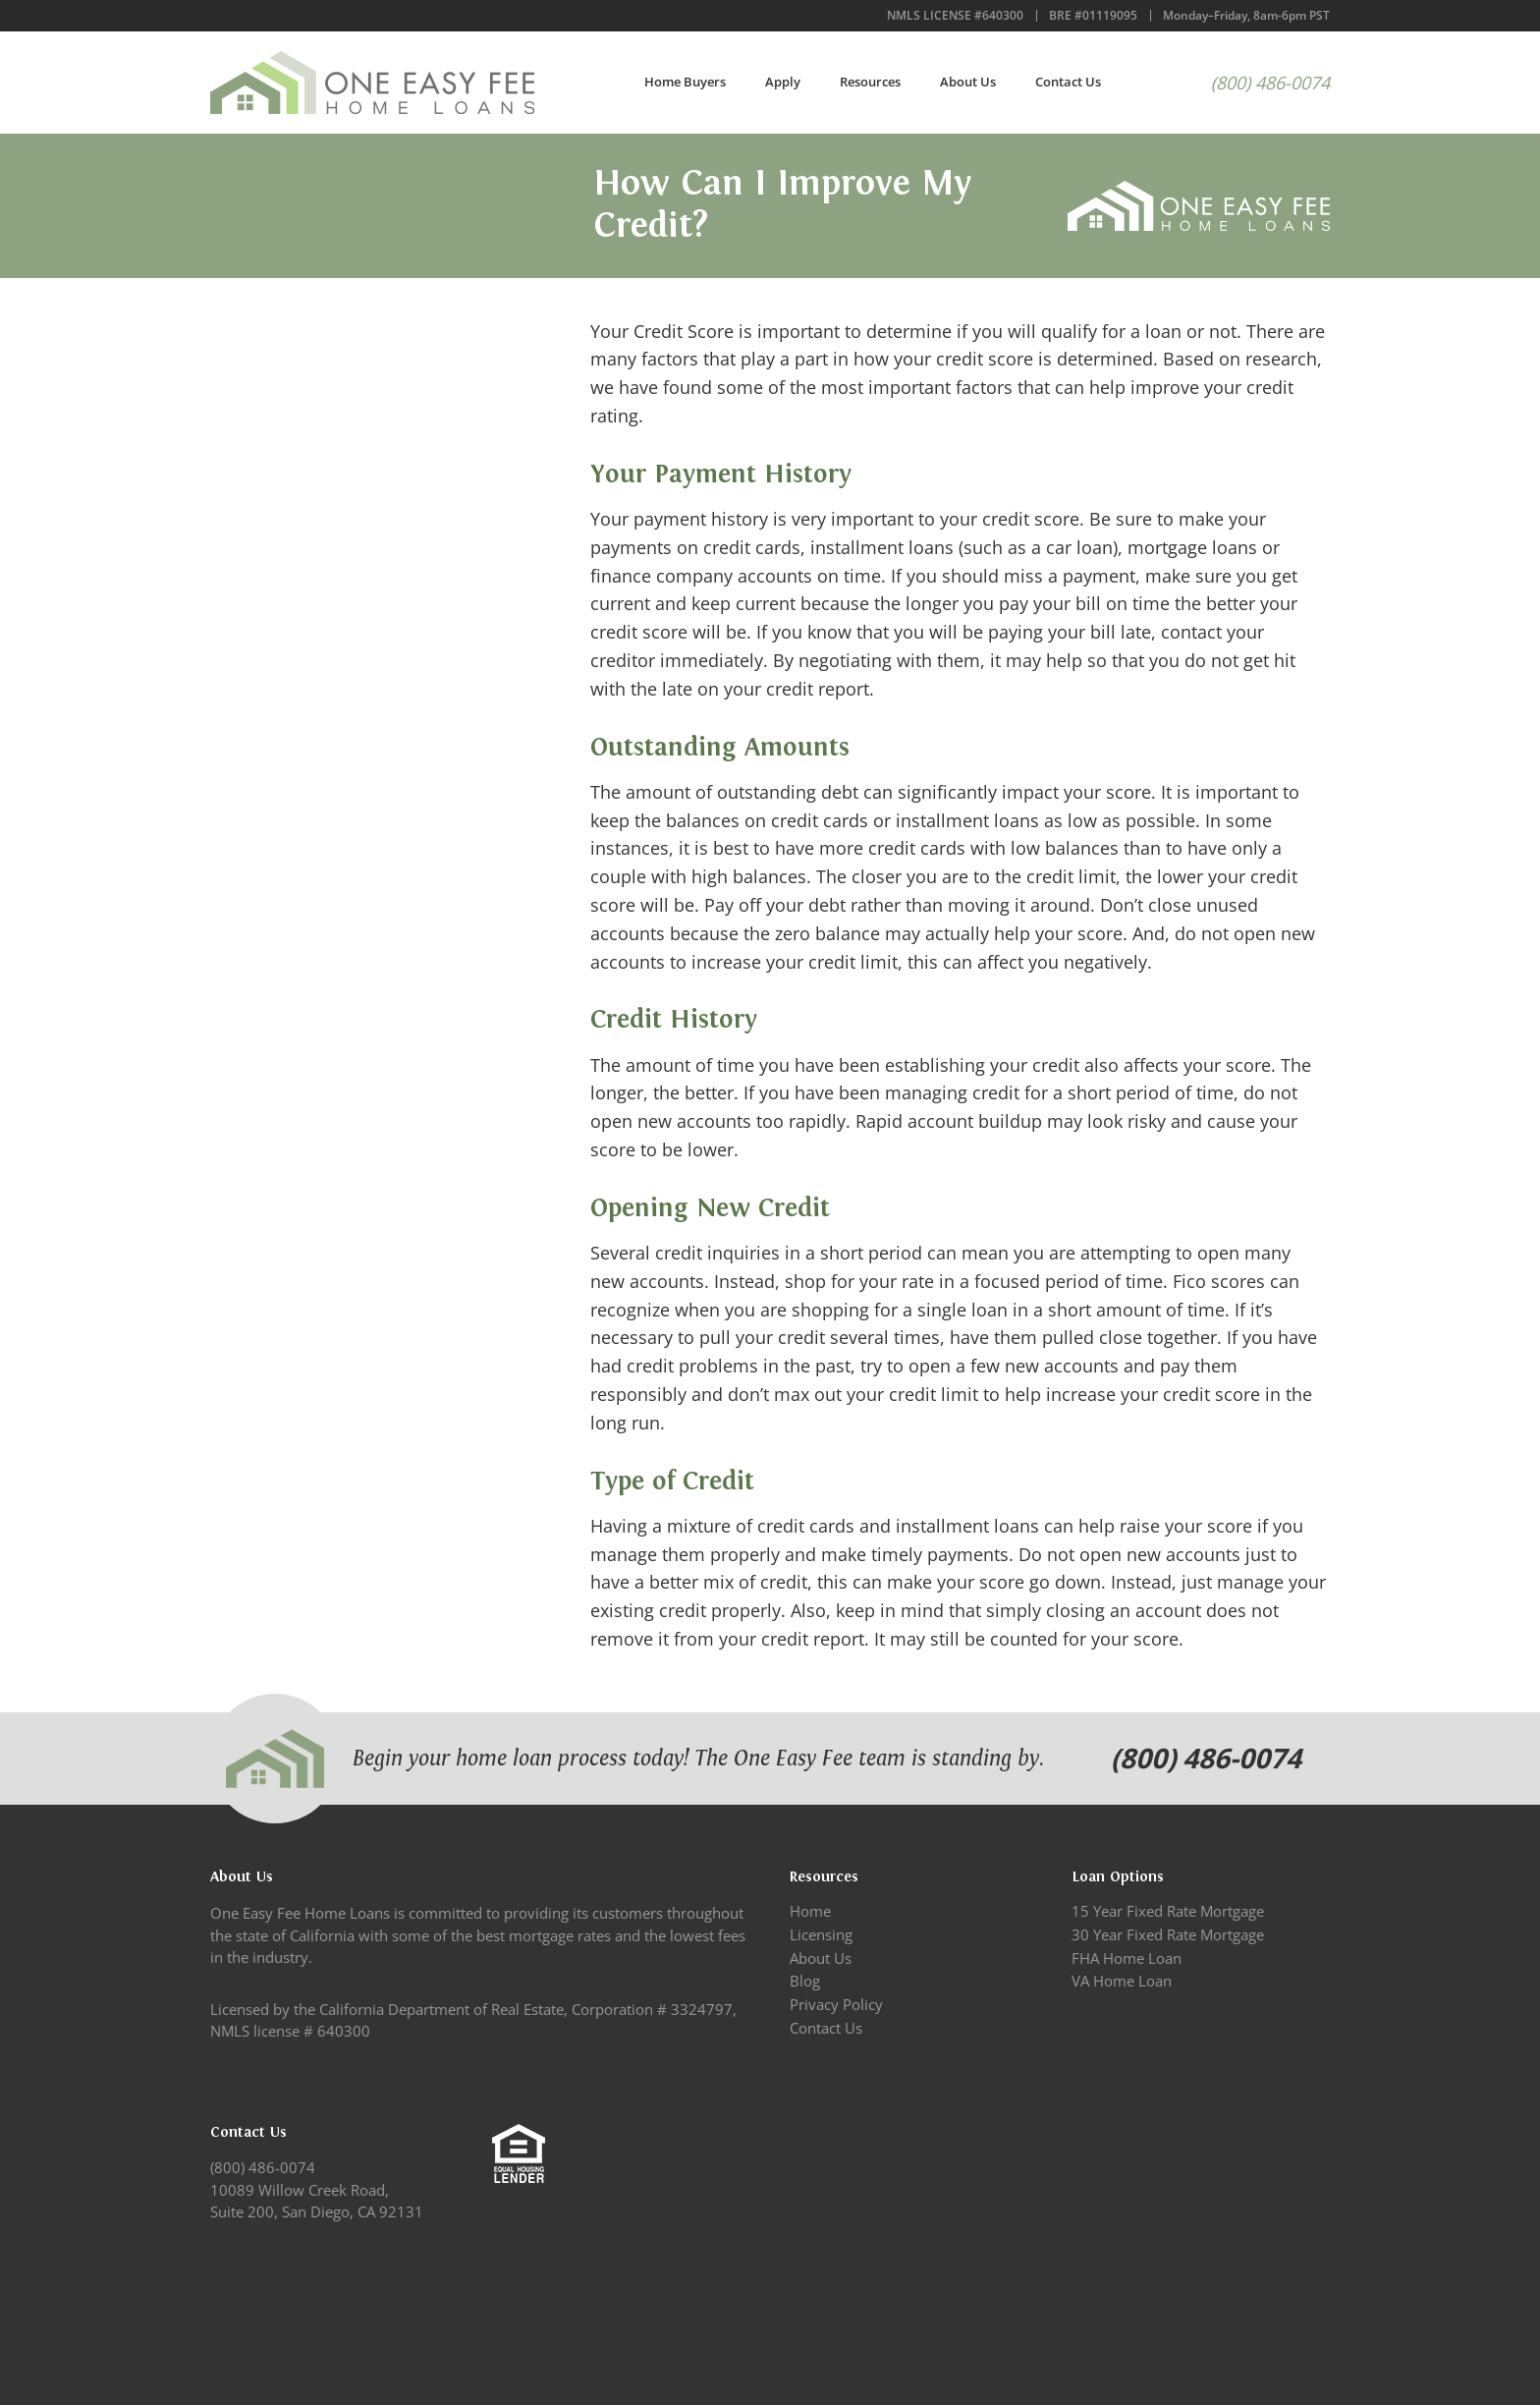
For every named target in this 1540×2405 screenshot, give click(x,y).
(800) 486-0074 (1270, 82)
